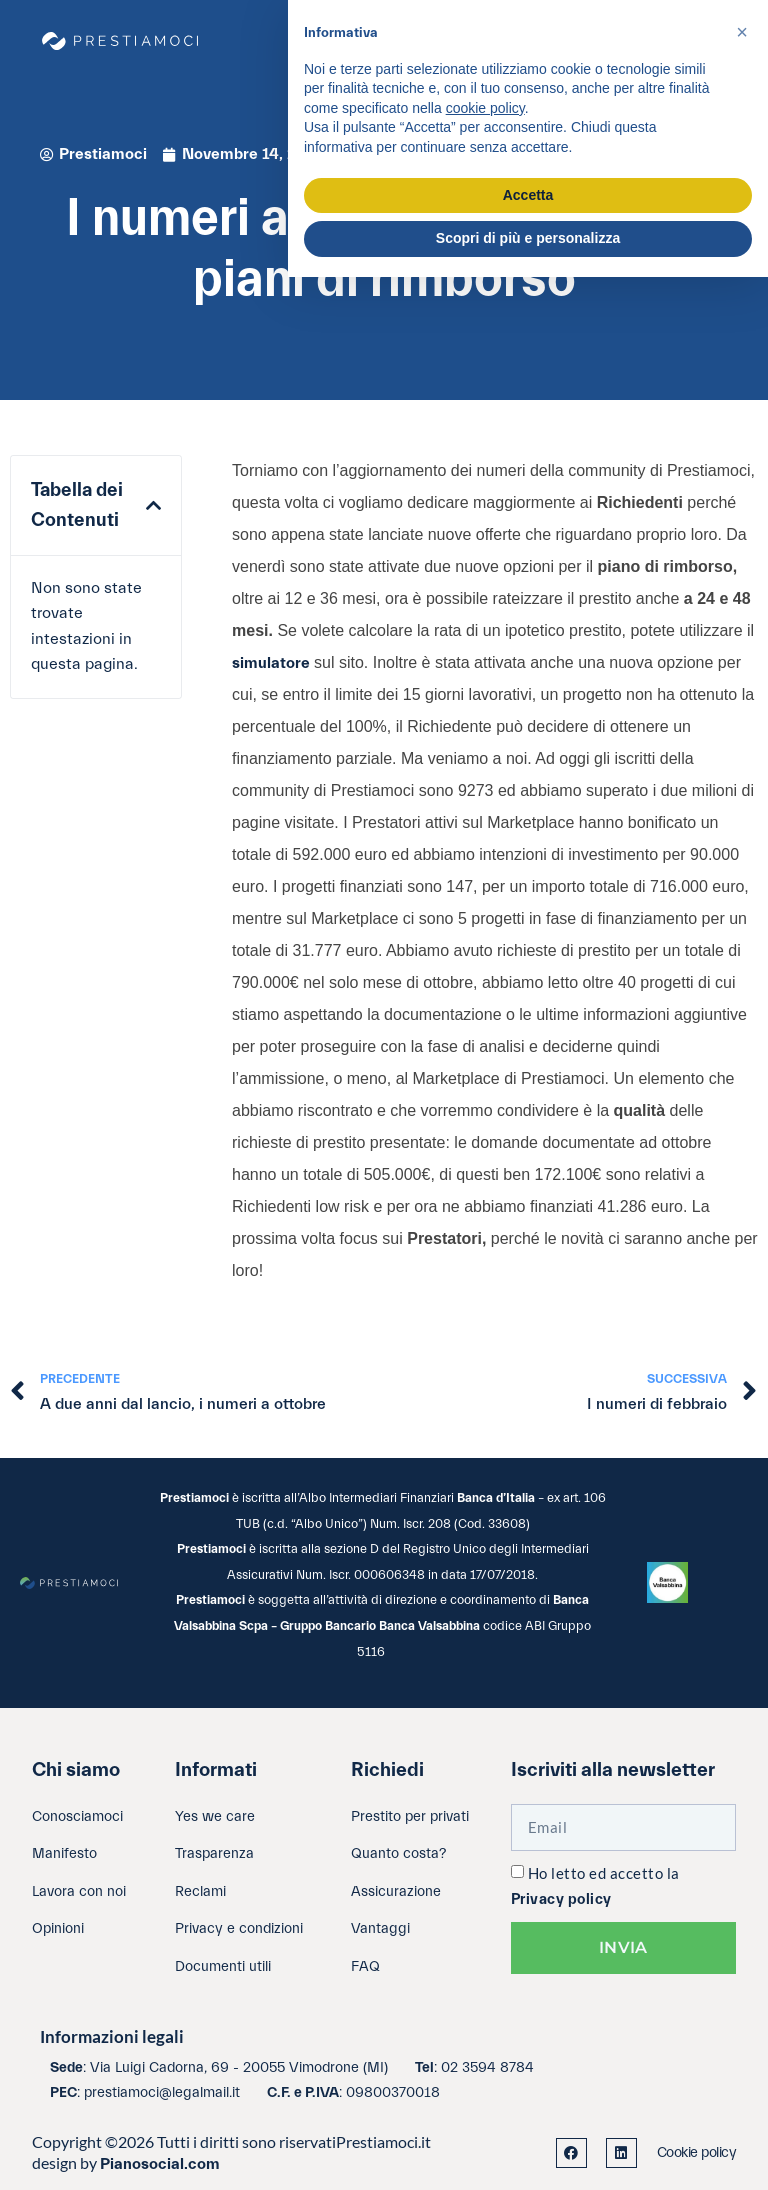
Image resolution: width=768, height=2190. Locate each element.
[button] (153, 506)
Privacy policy (561, 1899)
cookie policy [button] (485, 108)
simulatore (273, 663)
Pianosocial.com (160, 2164)
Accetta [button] (528, 195)
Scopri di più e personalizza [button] (528, 238)
